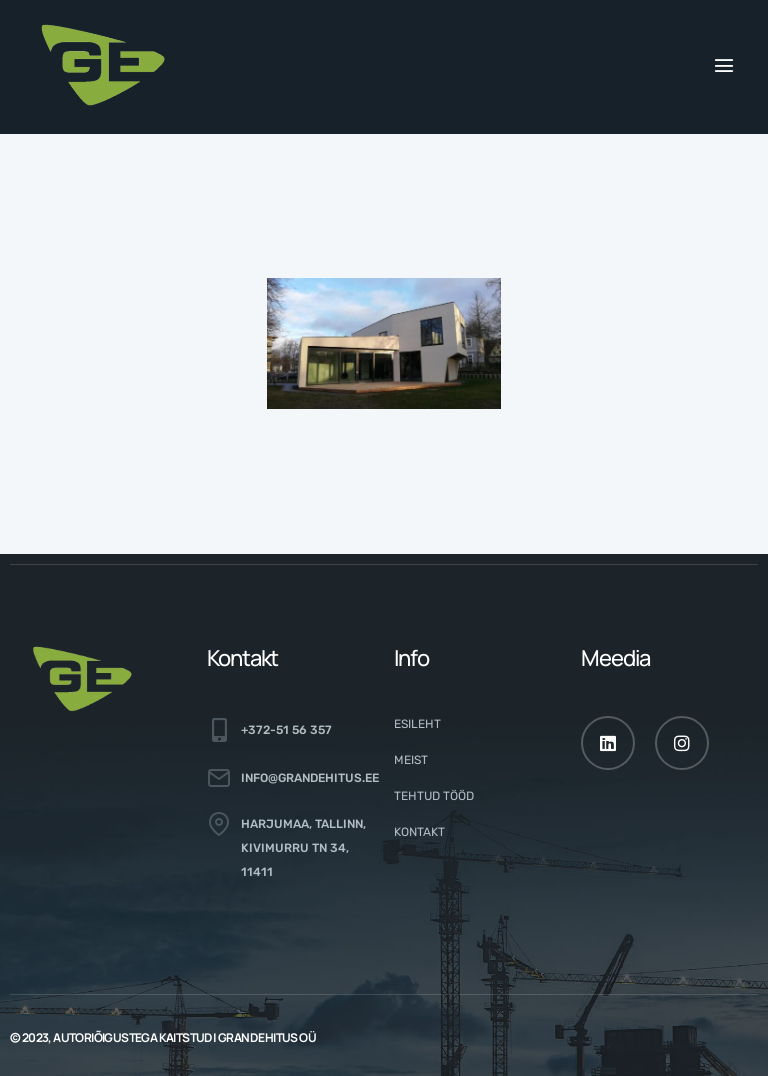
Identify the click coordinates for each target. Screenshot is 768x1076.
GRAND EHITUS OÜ (267, 1037)
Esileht (417, 724)
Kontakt (419, 832)
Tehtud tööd (434, 796)
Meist (411, 760)
